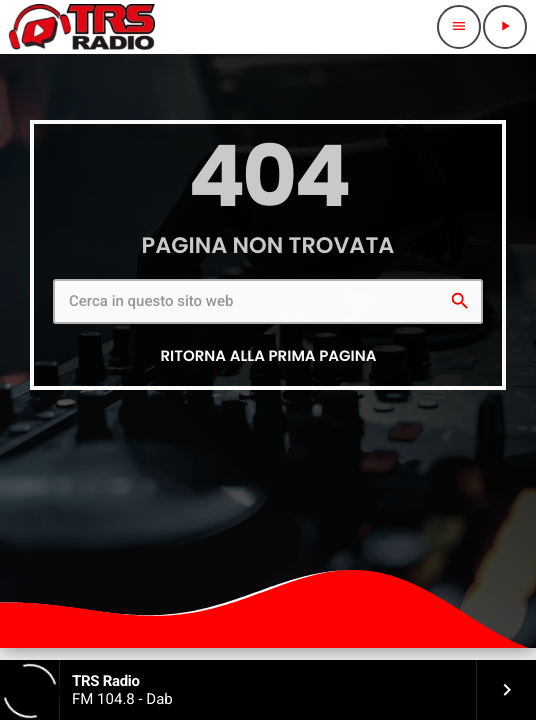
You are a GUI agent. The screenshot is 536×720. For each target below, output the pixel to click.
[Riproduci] (505, 27)
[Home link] (82, 27)
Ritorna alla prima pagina (268, 356)
